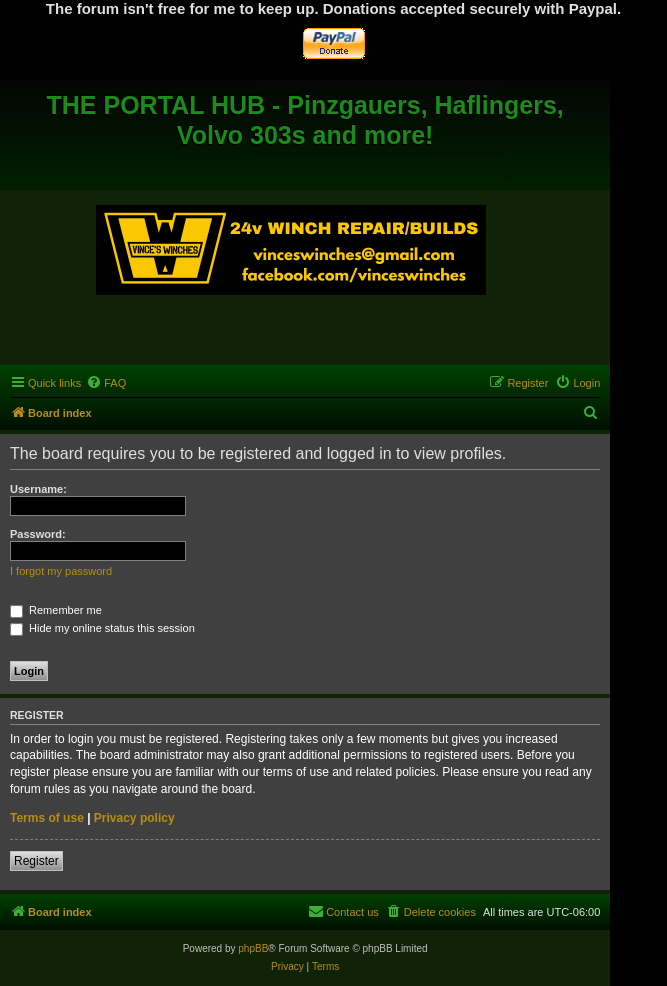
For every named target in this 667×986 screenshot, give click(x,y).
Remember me (56, 610)
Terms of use (47, 818)
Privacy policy (134, 818)
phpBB (253, 948)
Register (36, 861)
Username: (38, 489)
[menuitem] (106, 383)
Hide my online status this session (102, 628)
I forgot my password (61, 571)
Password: (38, 534)
